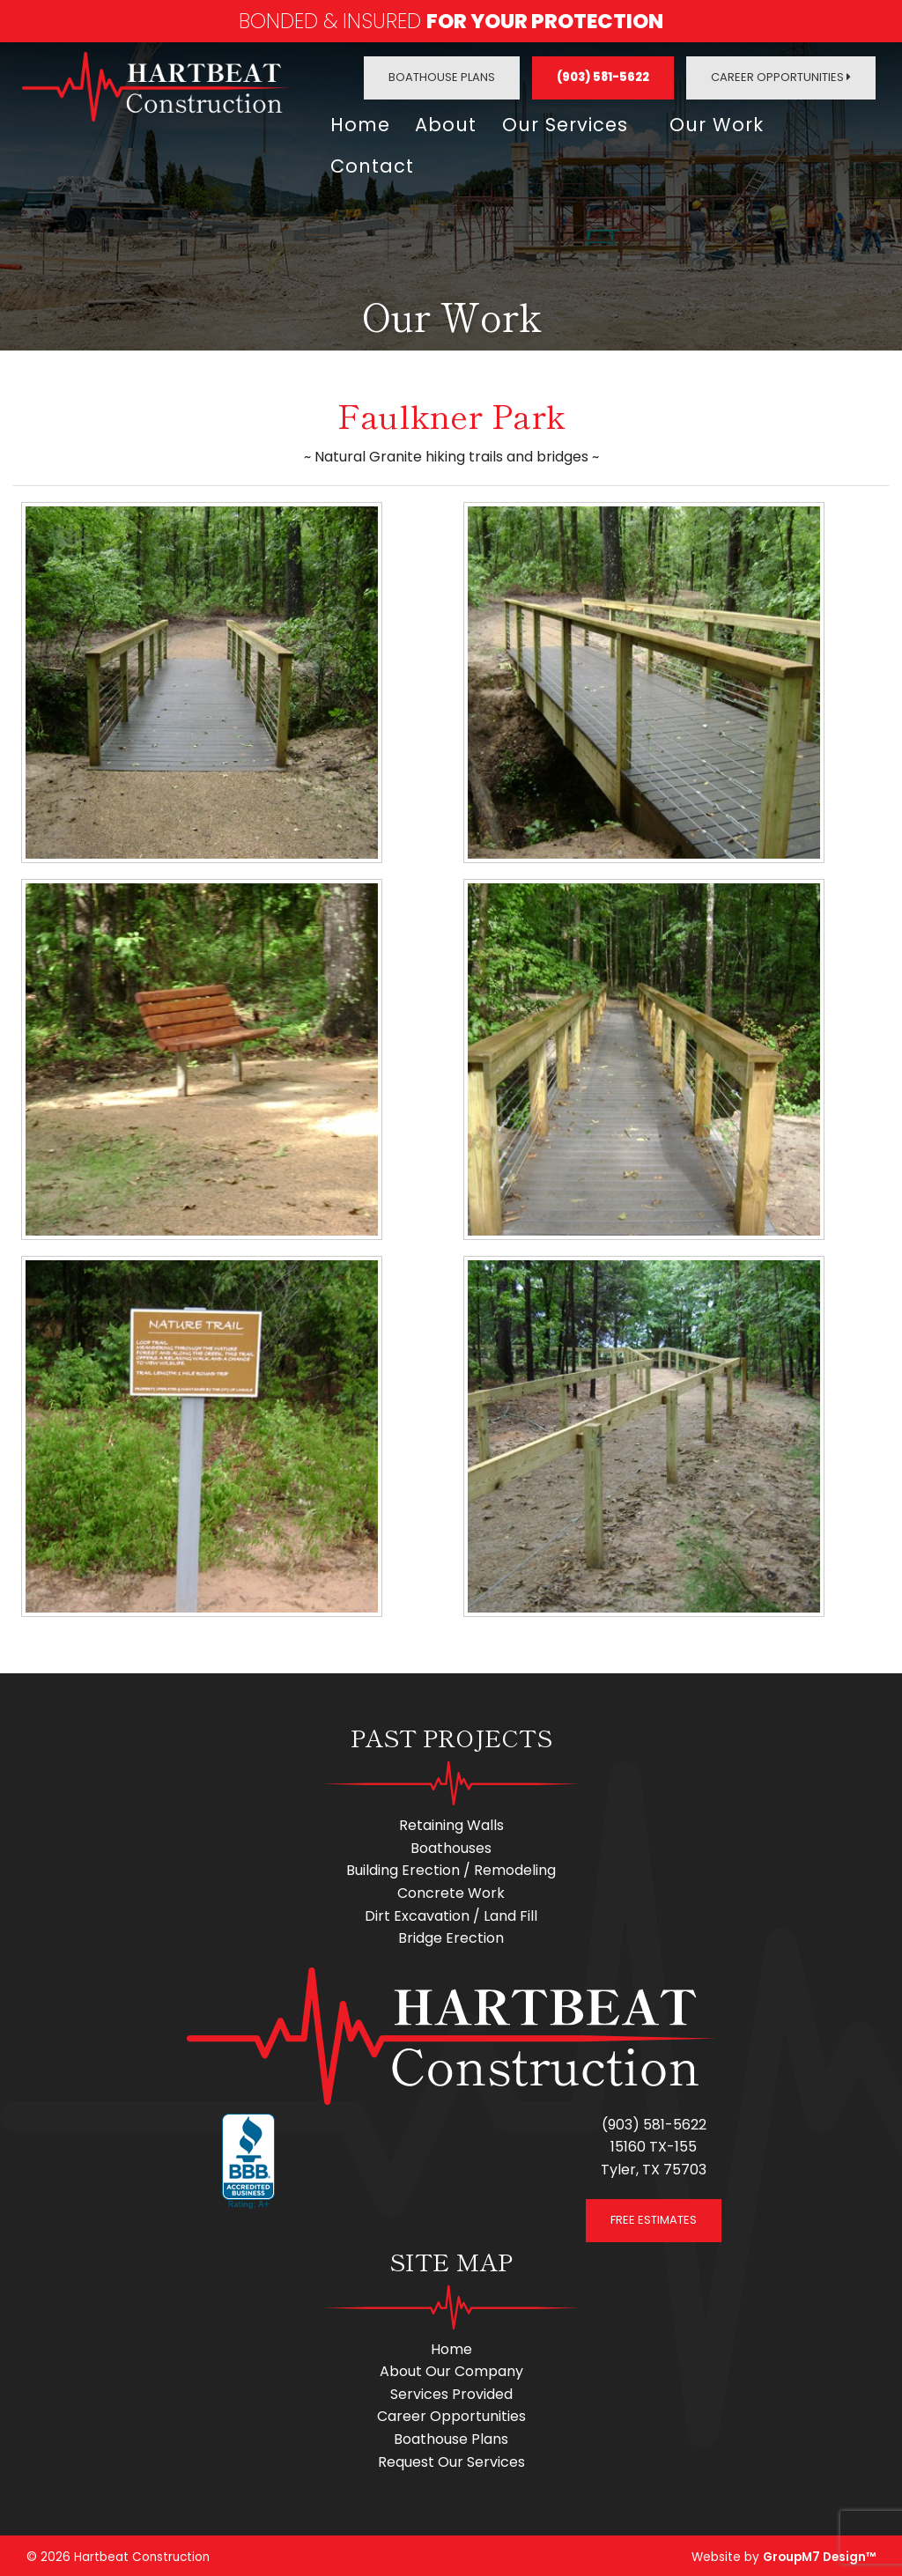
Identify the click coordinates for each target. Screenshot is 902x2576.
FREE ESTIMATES (653, 2215)
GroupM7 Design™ (819, 2553)
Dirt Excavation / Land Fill (451, 1911)
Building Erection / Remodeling (451, 1866)
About (447, 124)
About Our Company (451, 2368)
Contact (372, 163)
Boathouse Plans (441, 77)
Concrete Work (451, 1889)
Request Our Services (451, 2457)
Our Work (722, 124)
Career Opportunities (781, 77)
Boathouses (451, 1844)
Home (360, 124)
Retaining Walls (451, 1822)
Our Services (568, 124)
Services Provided (451, 2390)
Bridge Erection (451, 1934)
